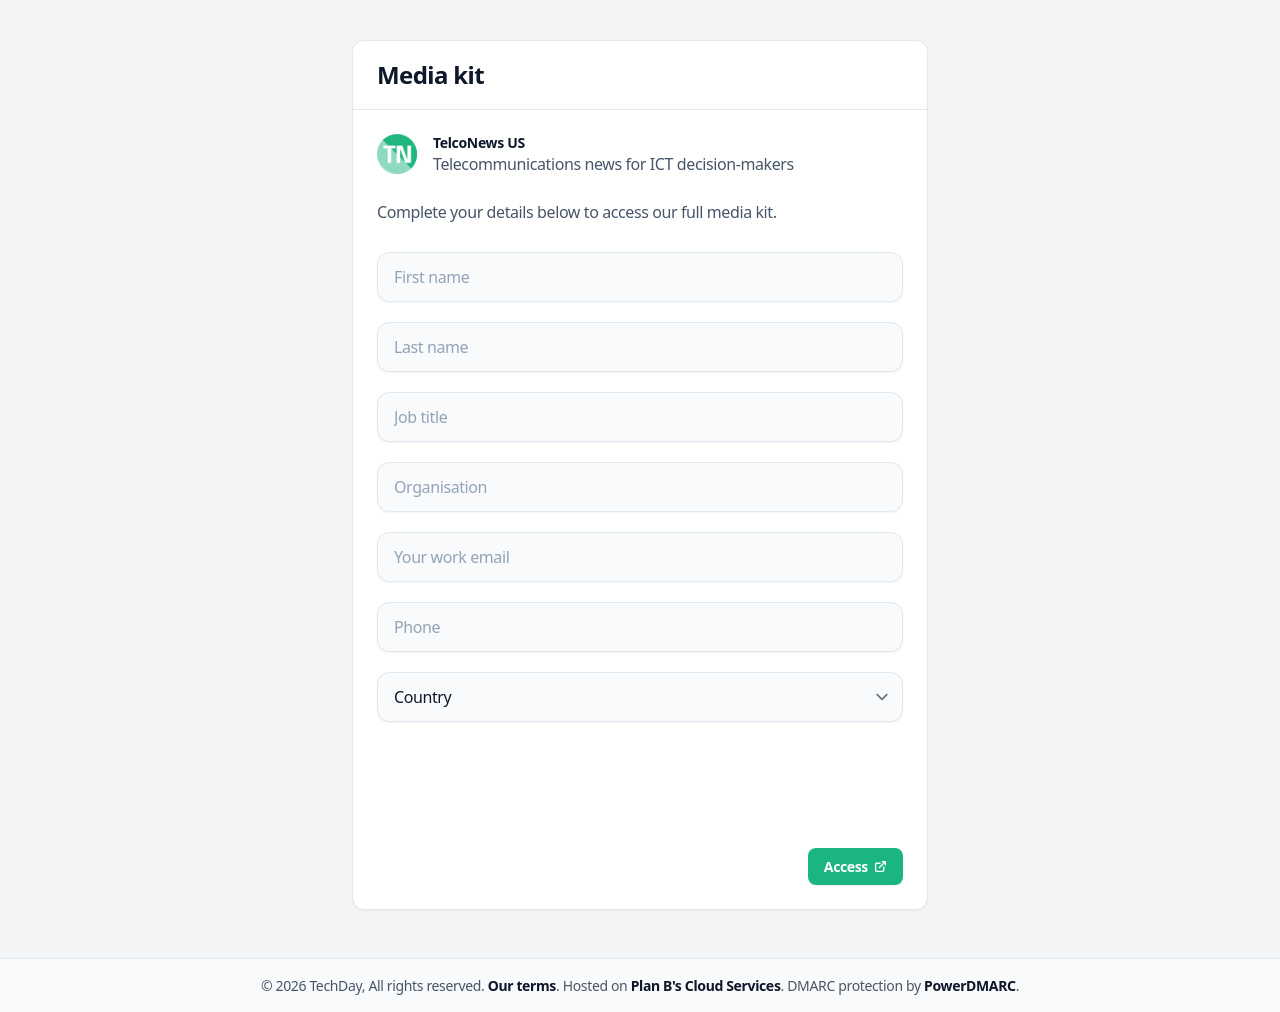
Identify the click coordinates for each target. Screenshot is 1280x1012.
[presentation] (529, 785)
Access (846, 866)
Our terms (522, 985)
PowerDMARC (970, 985)
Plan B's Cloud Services (706, 985)
